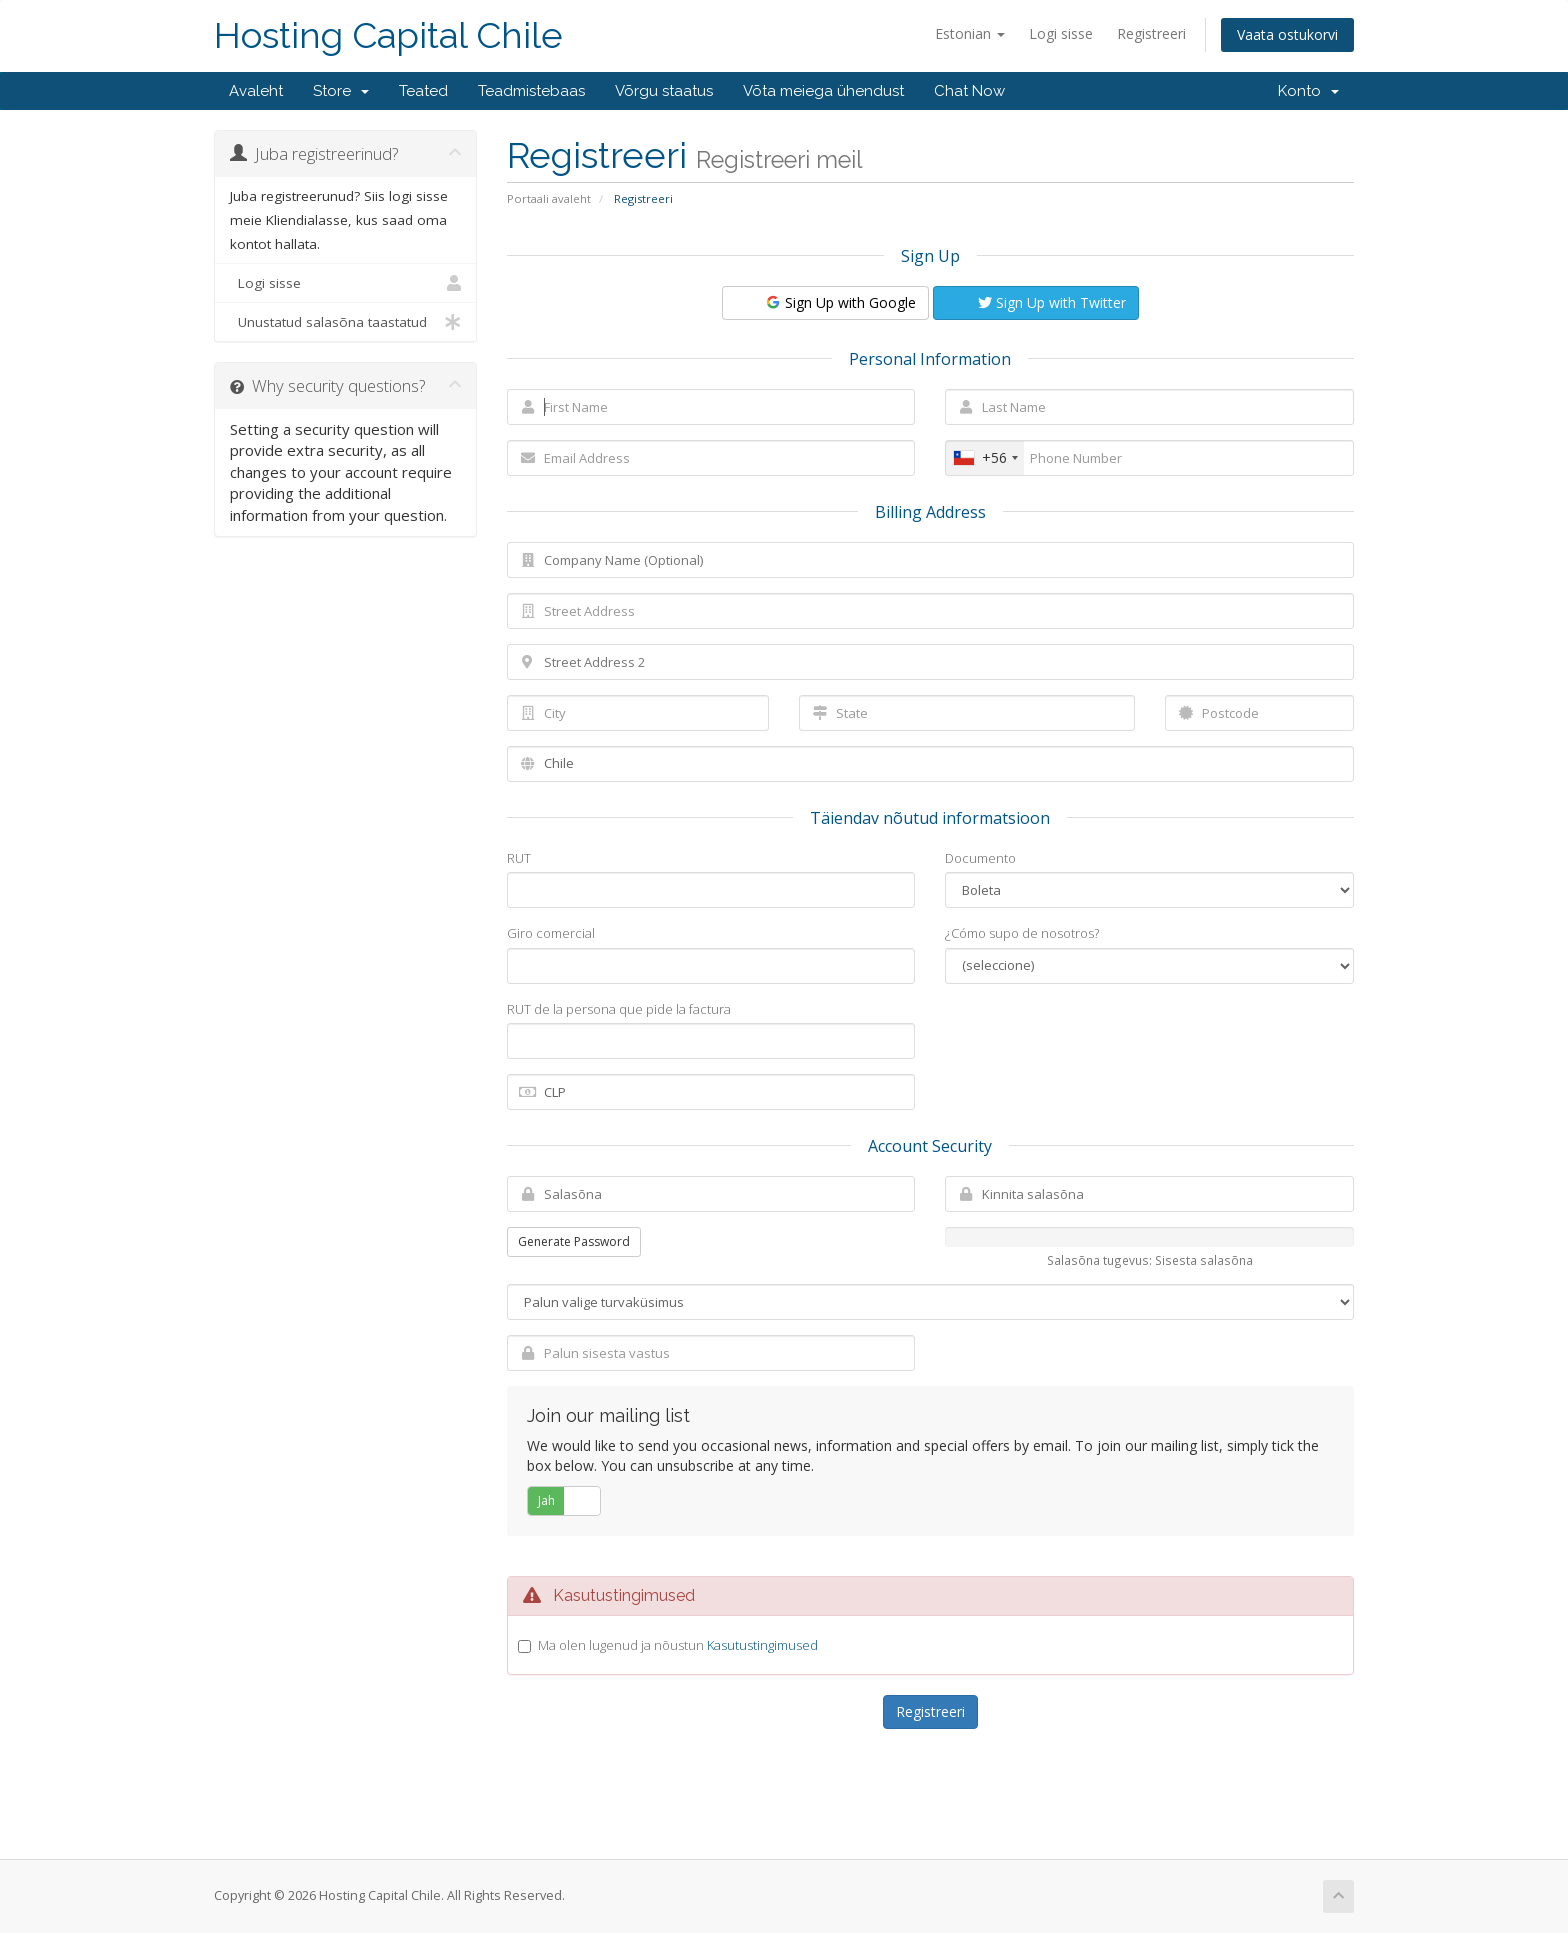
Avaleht (256, 91)
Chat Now (969, 91)
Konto (1308, 91)
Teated (423, 91)
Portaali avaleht (549, 198)
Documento (980, 858)
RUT (519, 858)
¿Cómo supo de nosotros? (1022, 933)
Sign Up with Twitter (1052, 302)
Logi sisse (1061, 33)
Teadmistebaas (531, 91)
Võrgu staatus (664, 91)
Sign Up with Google (840, 302)
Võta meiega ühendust (823, 91)
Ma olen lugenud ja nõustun (678, 1645)
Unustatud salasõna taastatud (345, 322)
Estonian (970, 33)
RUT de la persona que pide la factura (619, 1009)
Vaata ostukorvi (1287, 34)
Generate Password (574, 1241)
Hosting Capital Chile (388, 35)
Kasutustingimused (762, 1645)
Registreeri (1151, 33)
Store (341, 91)
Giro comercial (551, 933)
